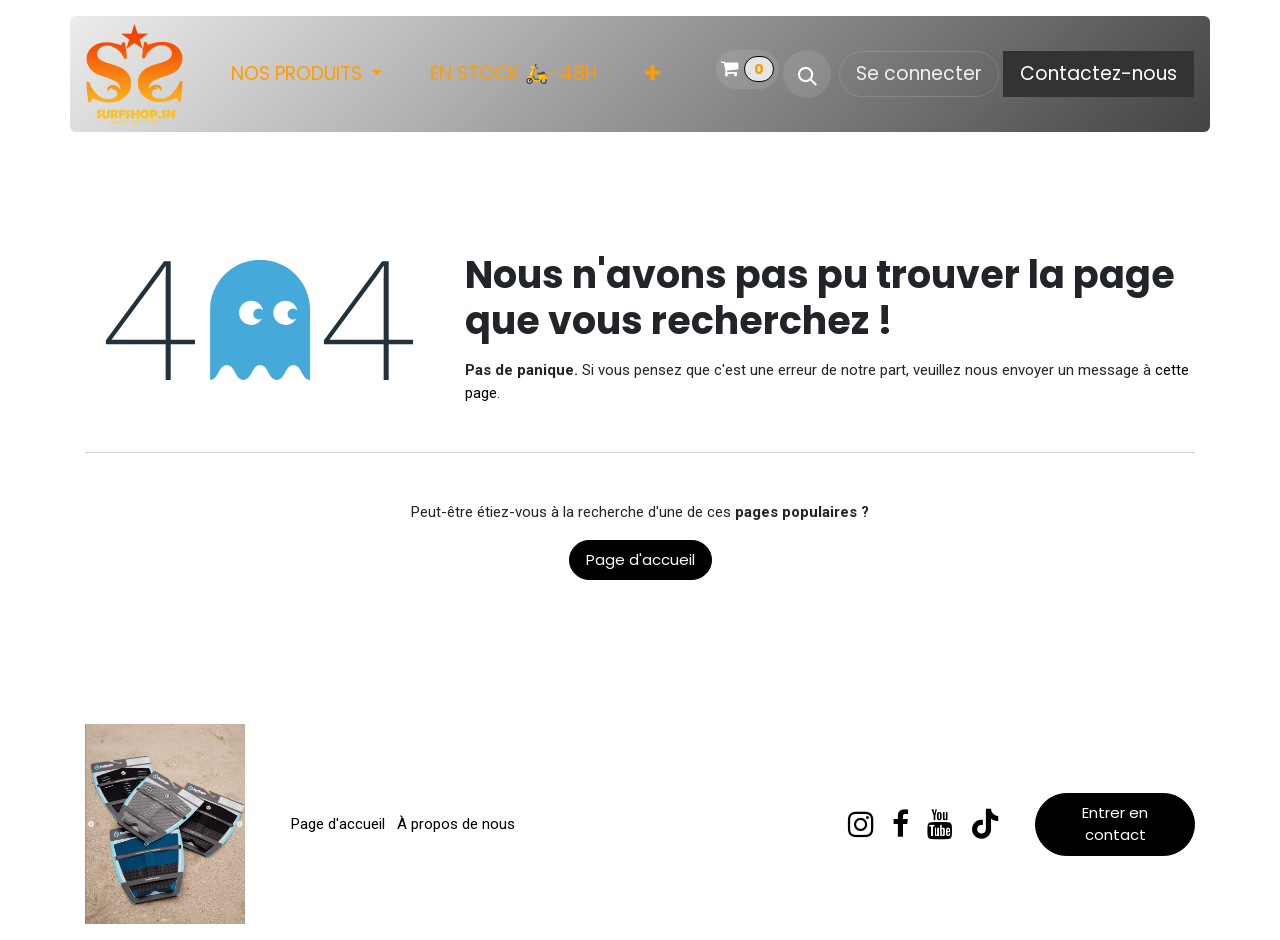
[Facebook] (900, 824)
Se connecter (919, 73)
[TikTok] (985, 824)
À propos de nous (456, 824)
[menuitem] (306, 74)
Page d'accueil (640, 559)
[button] (807, 74)
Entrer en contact (1115, 824)
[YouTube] (940, 824)
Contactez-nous (1098, 73)
